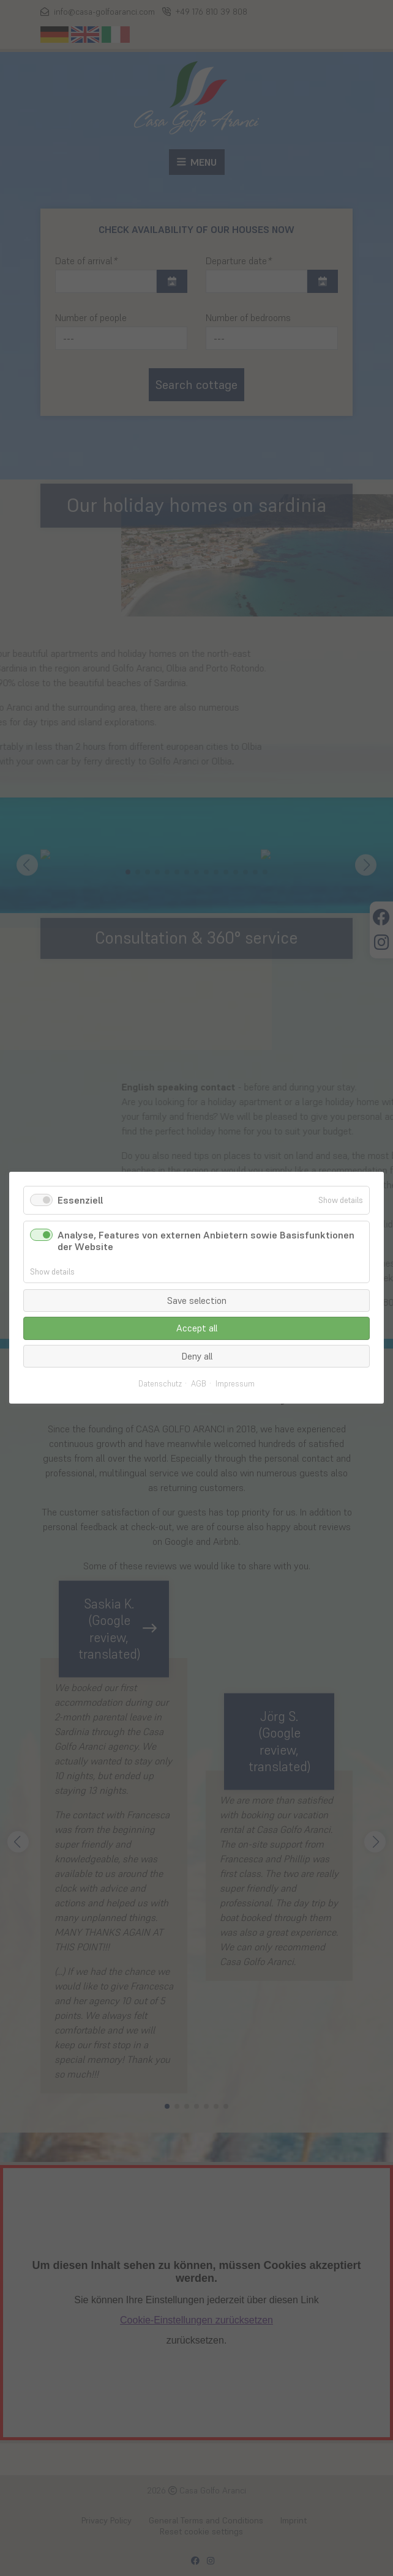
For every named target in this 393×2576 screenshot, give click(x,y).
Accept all (196, 1328)
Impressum (235, 1385)
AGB (198, 1385)
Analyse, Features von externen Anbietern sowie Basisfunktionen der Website (206, 1241)
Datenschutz (160, 1385)
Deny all (196, 1356)
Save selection (196, 1300)
